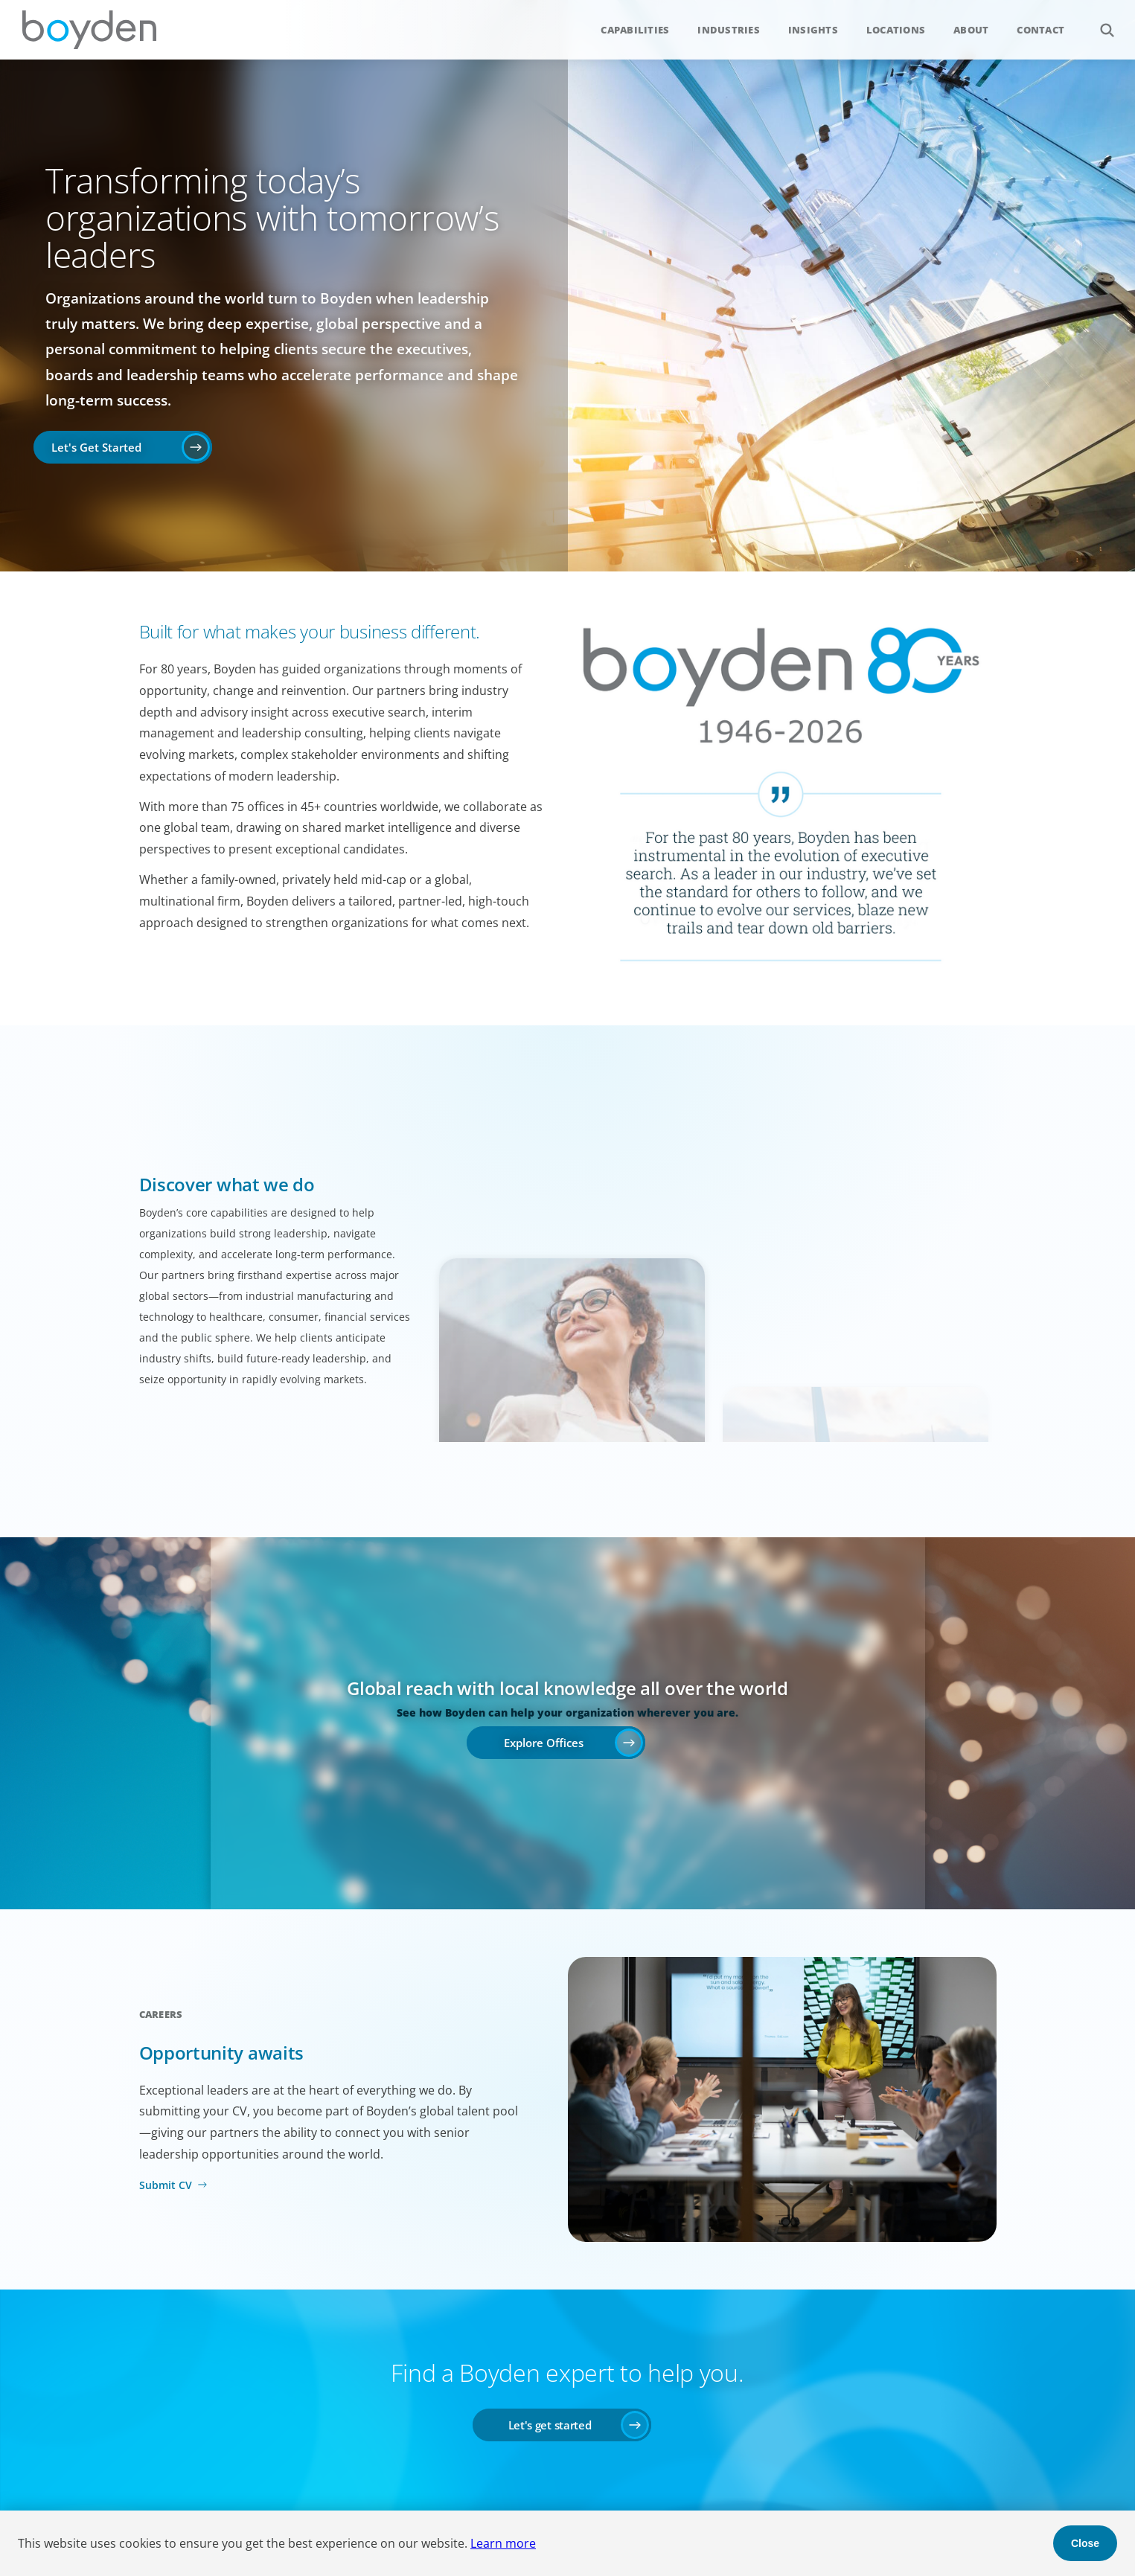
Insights (813, 29)
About (970, 29)
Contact (1040, 29)
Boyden (89, 30)
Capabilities (635, 29)
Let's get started (550, 2425)
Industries (728, 29)
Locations (895, 29)
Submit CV (165, 2185)
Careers (161, 2014)
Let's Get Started (96, 447)
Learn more (503, 2543)
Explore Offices (544, 1742)
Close (1085, 2543)
